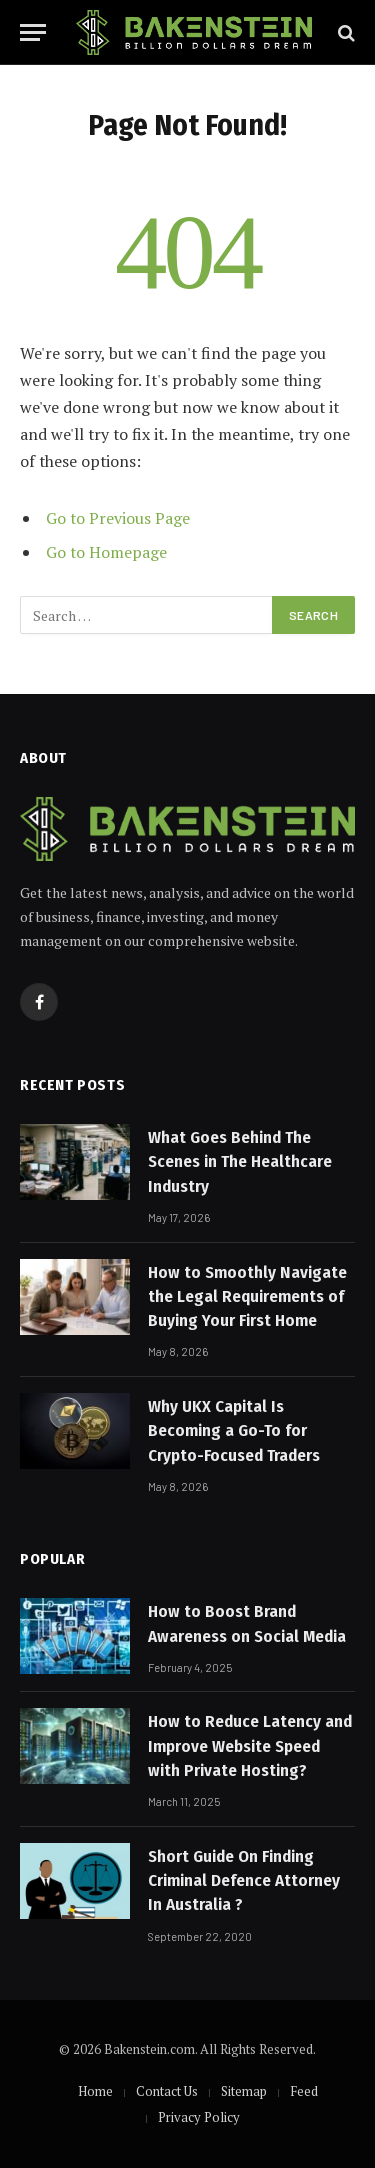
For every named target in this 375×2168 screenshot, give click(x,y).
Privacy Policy (199, 2117)
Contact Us (167, 2091)
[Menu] (33, 32)
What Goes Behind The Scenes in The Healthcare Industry (240, 1162)
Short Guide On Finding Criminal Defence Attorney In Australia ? (244, 1881)
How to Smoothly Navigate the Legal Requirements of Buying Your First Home (247, 1297)
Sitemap (244, 2091)
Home (95, 2091)
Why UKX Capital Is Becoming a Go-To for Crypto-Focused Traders (234, 1431)
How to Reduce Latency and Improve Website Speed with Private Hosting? (250, 1746)
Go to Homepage (106, 552)
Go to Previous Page (118, 518)
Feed (304, 2091)
